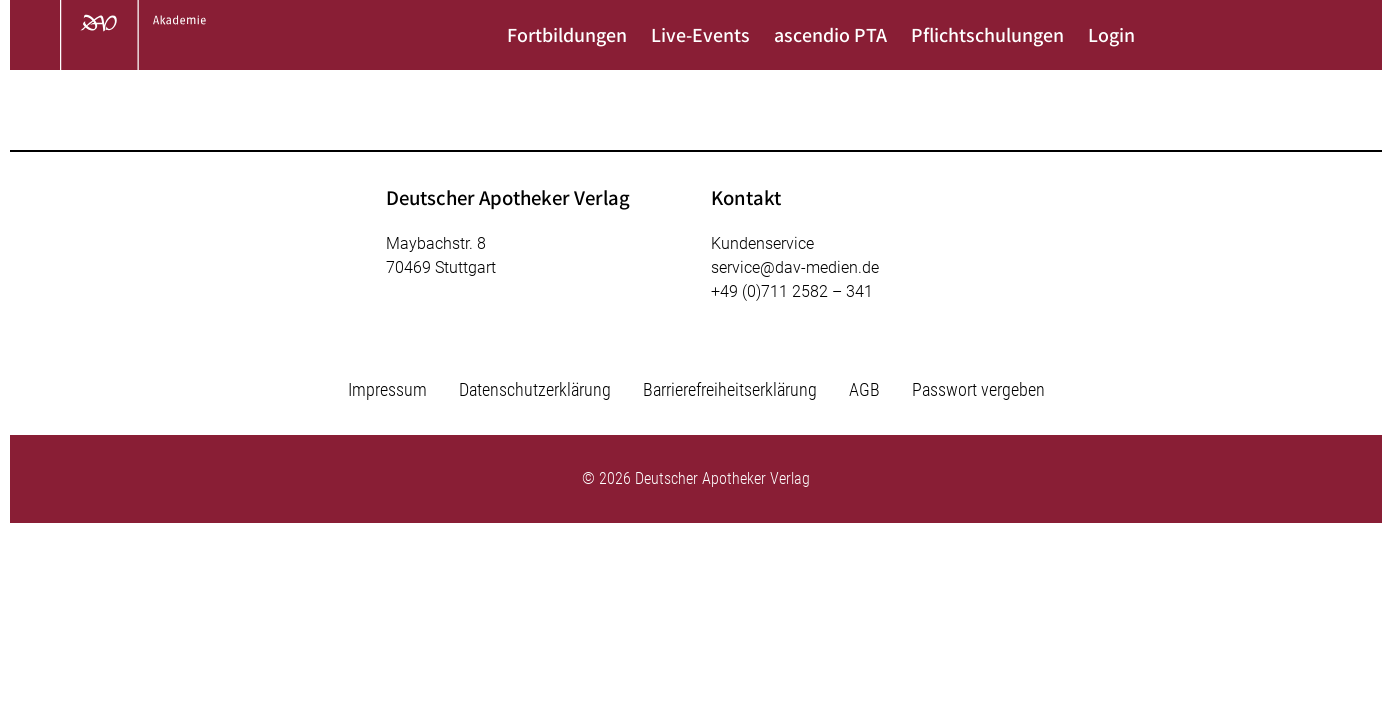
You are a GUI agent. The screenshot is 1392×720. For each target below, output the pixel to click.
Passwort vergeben (978, 389)
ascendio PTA (830, 35)
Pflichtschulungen (987, 35)
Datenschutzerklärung (535, 389)
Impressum (387, 389)
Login (1111, 35)
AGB (864, 389)
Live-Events (700, 35)
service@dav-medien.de (795, 267)
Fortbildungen (567, 35)
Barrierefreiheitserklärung (730, 389)
